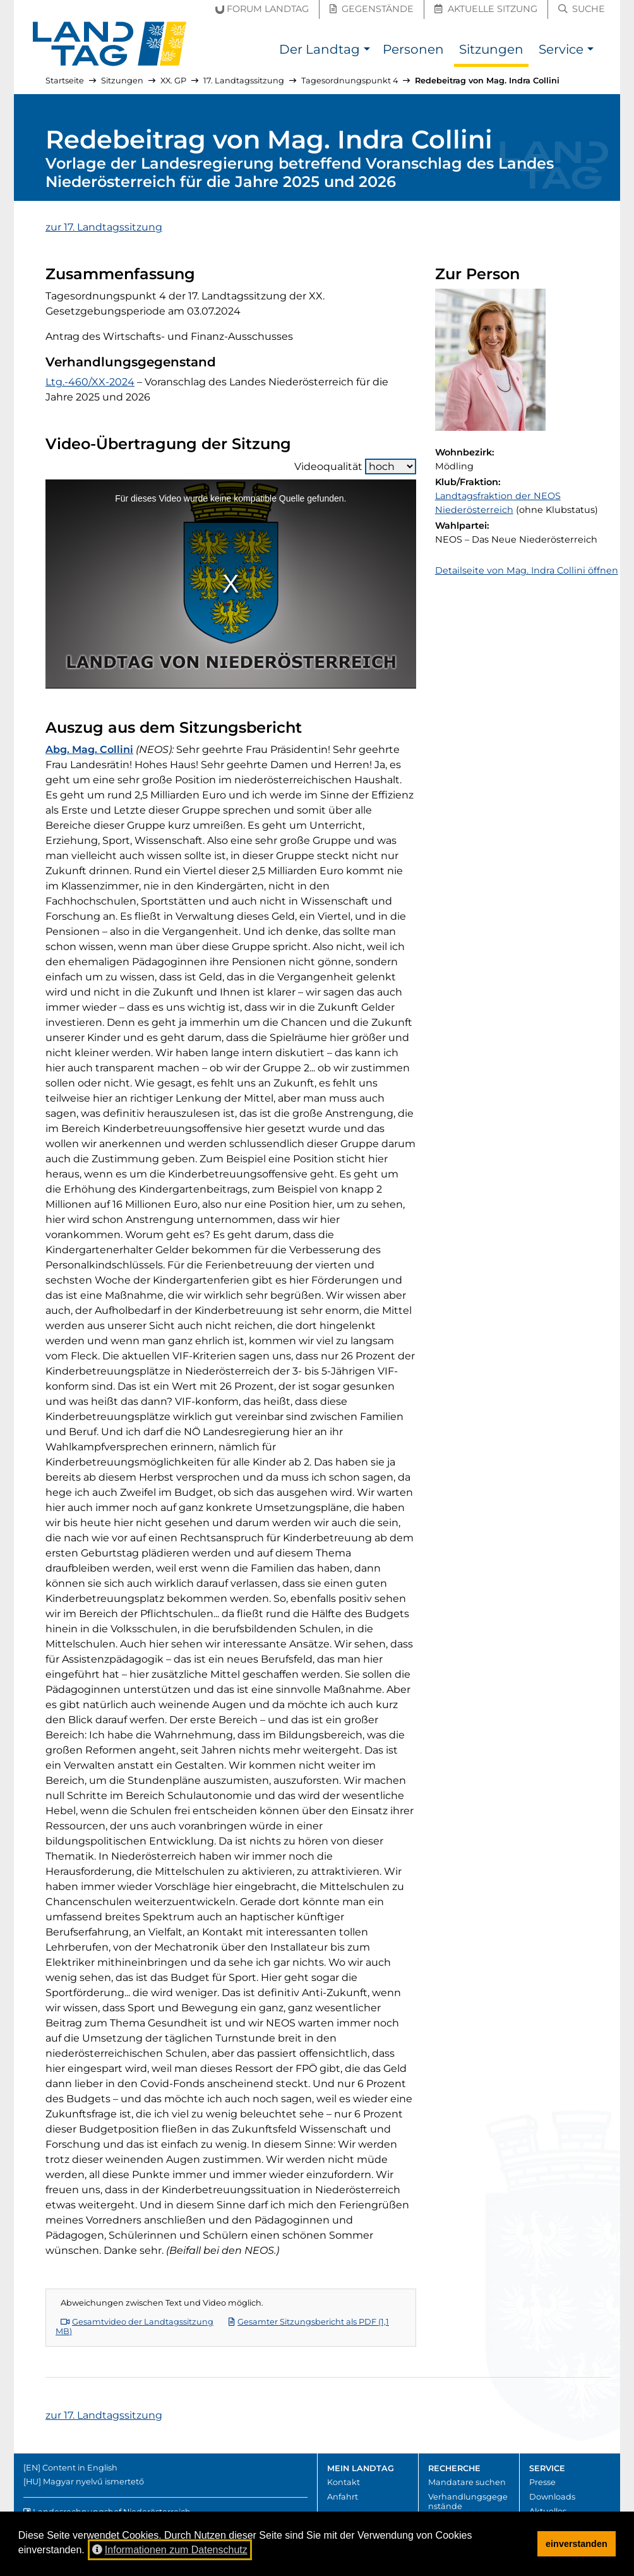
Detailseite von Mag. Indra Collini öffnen (526, 570)
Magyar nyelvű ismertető (93, 2481)
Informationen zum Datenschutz (170, 2549)
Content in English (79, 2467)
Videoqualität (355, 466)
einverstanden (576, 2544)
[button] (367, 51)
